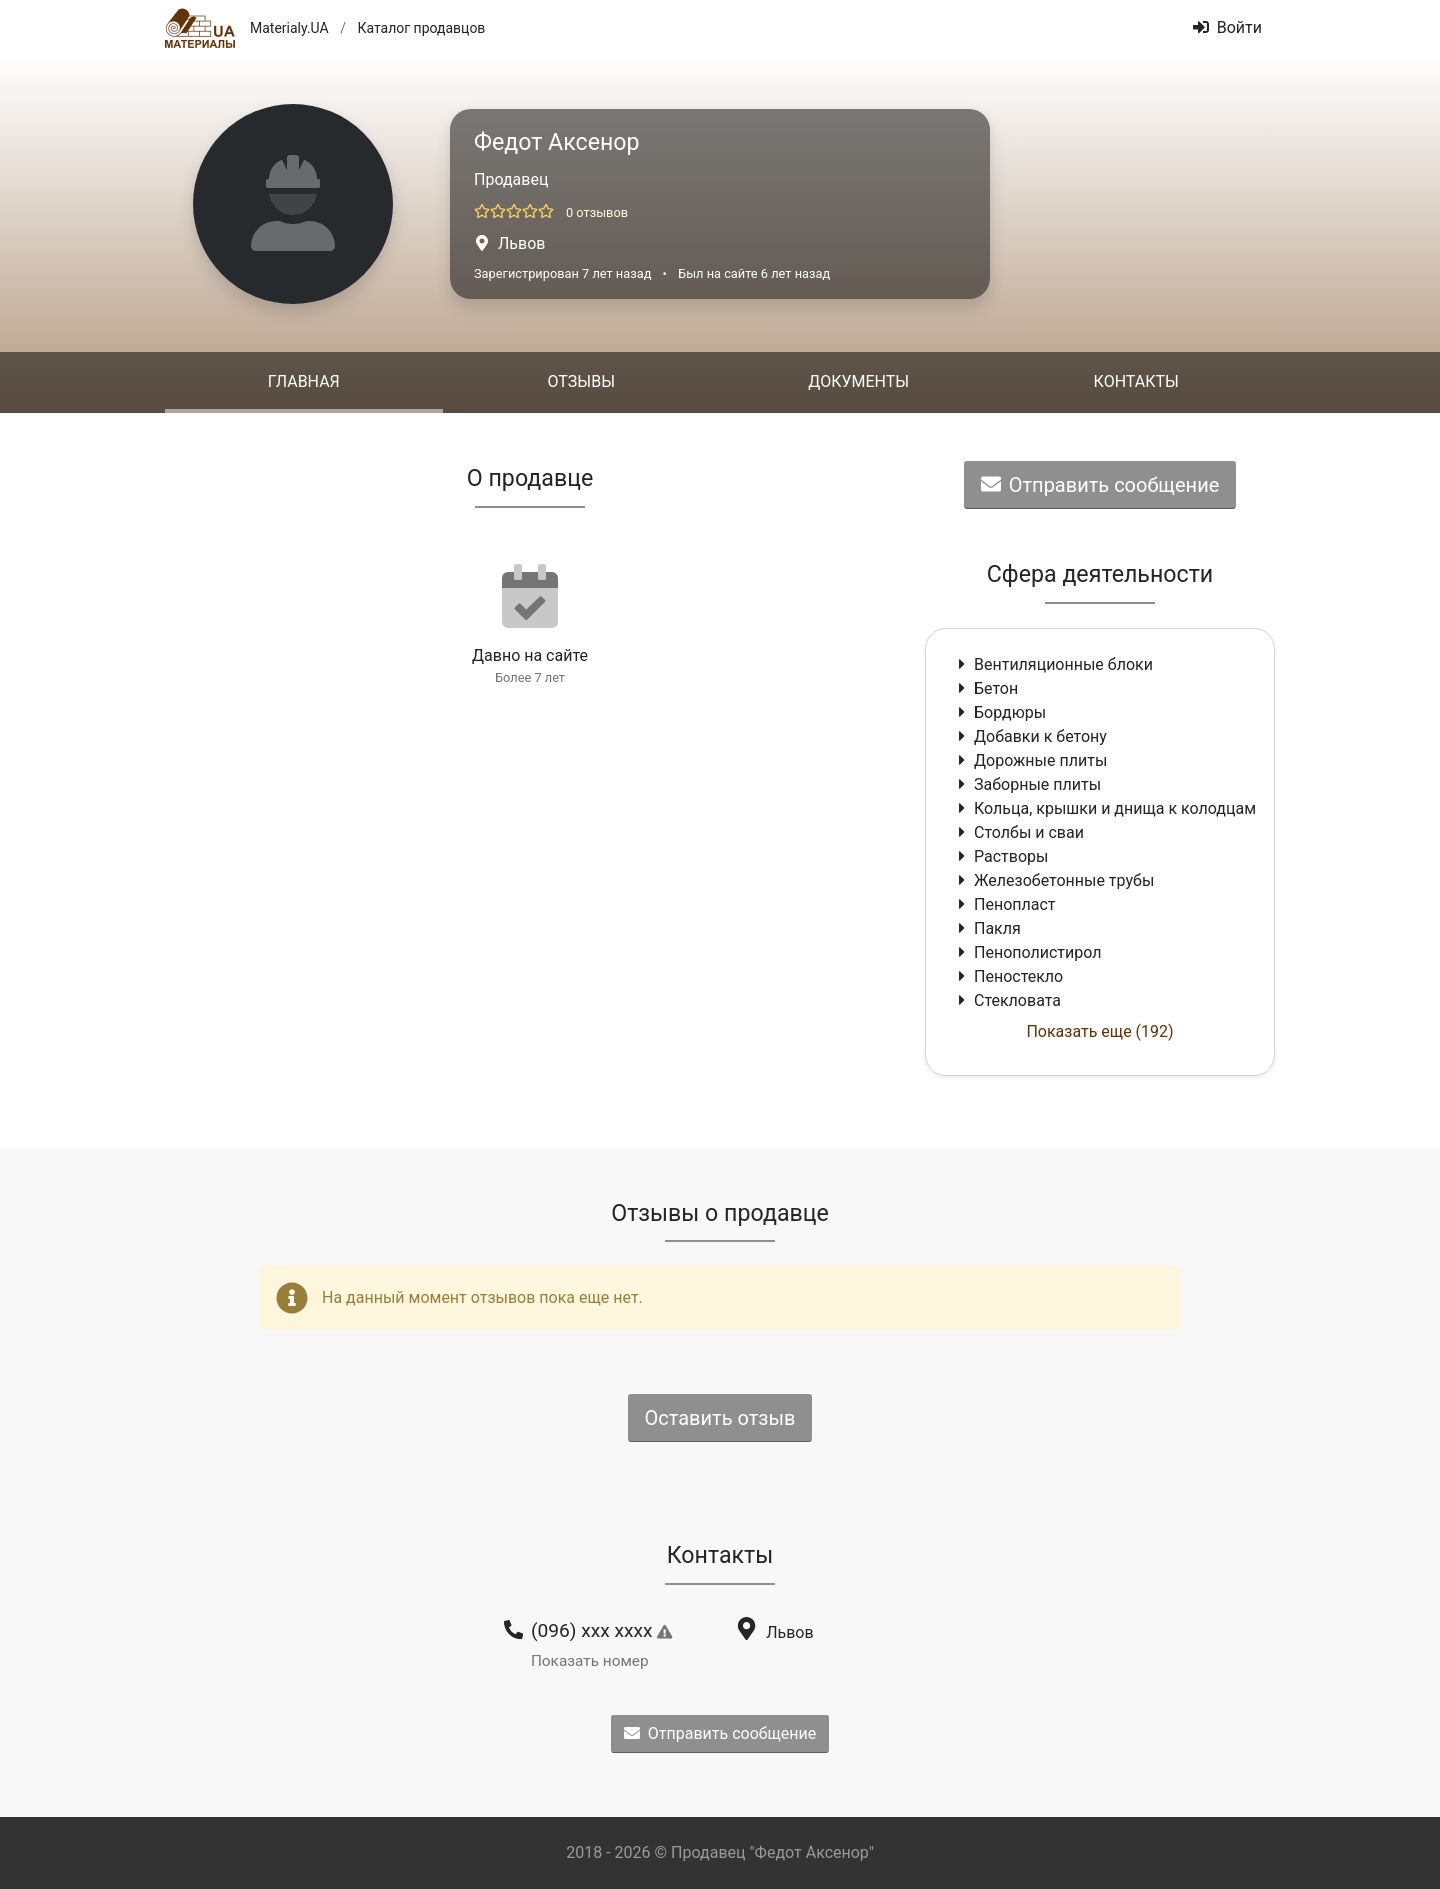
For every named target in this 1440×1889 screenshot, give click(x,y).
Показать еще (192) (1099, 1031)
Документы (858, 381)
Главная (304, 381)
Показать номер (590, 1661)
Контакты (1136, 381)
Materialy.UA (289, 28)
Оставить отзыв (720, 1418)
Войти (1227, 27)
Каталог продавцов (421, 28)
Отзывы (581, 381)
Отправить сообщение (1100, 485)
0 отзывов (597, 212)
